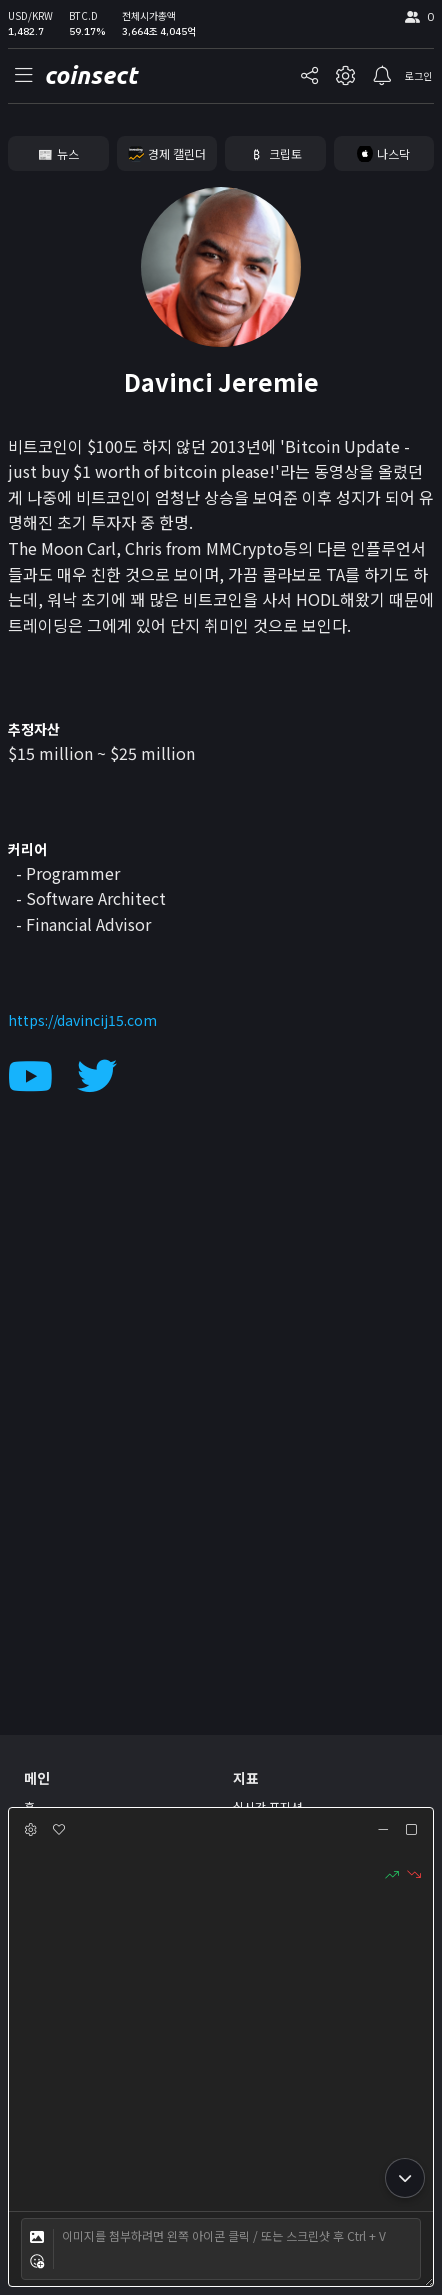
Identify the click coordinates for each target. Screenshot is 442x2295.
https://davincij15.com (82, 1020)
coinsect (90, 75)
